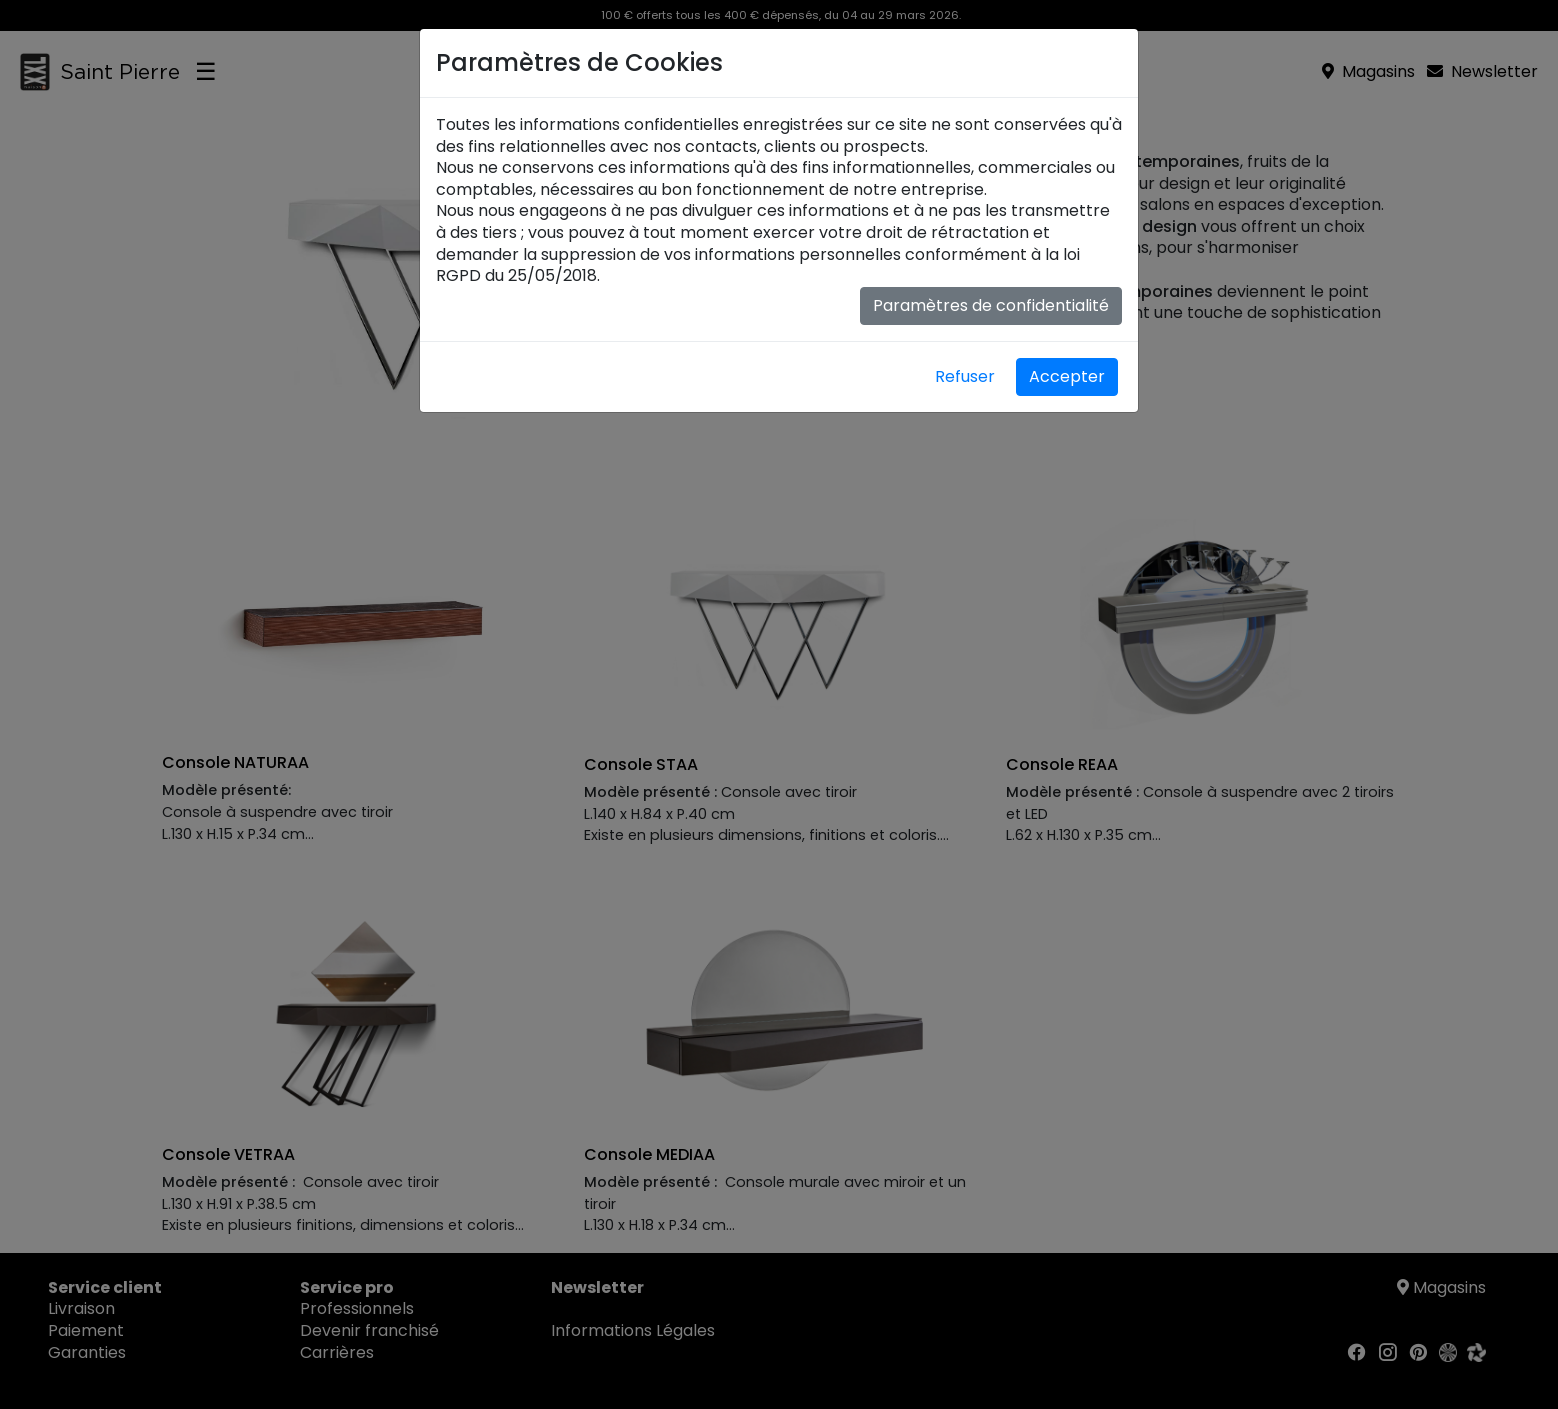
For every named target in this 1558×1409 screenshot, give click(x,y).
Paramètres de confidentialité (991, 305)
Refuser (965, 376)
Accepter (1067, 376)
